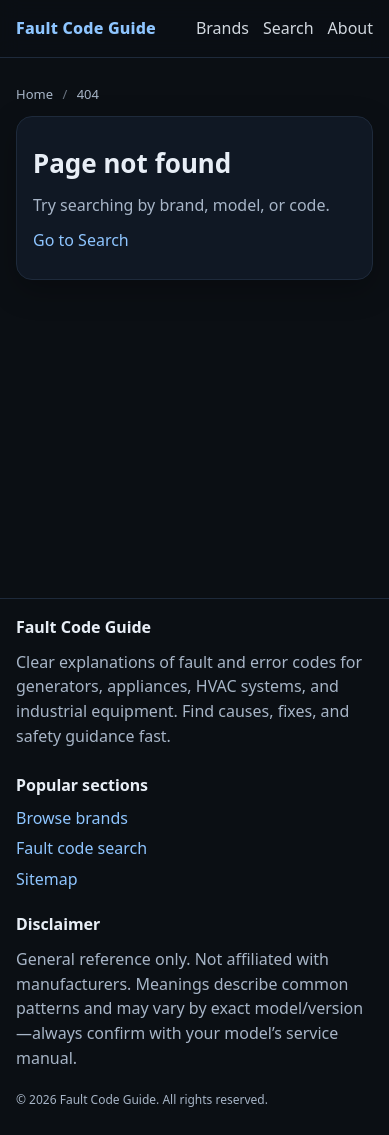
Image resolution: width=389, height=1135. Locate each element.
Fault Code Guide (86, 28)
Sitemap (47, 879)
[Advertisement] (194, 426)
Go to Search (81, 240)
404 (88, 94)
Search (288, 28)
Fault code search (81, 848)
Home (34, 94)
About (350, 28)
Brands (222, 28)
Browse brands (72, 818)
